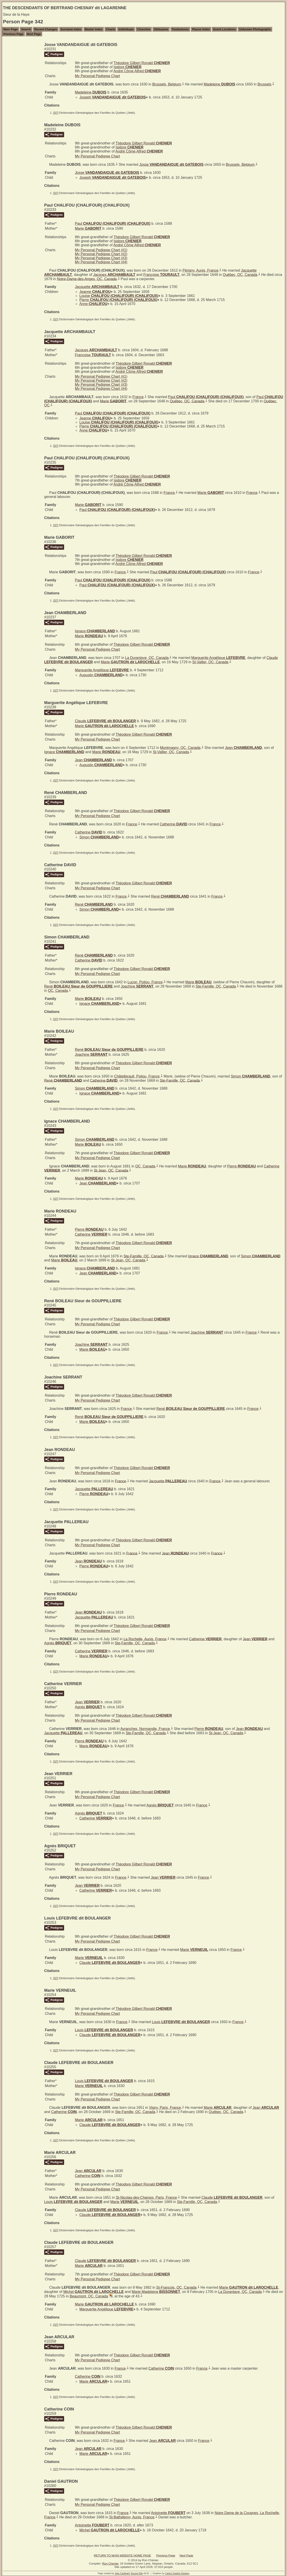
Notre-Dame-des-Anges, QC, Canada (87, 279)
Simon (99, 837)
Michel (93, 2292)
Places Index (201, 29)
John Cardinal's (122, 2573)
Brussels (264, 84)
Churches (143, 29)
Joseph (112, 97)
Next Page (34, 34)
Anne (93, 304)
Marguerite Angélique (218, 658)
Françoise (161, 275)
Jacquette (97, 287)
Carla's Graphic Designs (177, 2573)
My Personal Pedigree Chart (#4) (101, 262)
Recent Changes (45, 29)
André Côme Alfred (137, 71)
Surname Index (71, 29)
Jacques (114, 275)
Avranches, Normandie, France (145, 1729)
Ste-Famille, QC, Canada (216, 986)
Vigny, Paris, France (165, 2107)
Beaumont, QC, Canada (89, 2296)
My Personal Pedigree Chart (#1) (101, 250)
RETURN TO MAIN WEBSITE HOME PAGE (122, 2555)
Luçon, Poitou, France (145, 982)
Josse (171, 164)
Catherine (173, 824)
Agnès (58, 1643)
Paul (112, 223)
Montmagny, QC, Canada (180, 748)
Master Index (93, 29)
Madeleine (219, 84)
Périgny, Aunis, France (200, 270)
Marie (88, 228)
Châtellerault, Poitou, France (137, 1076)
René (170, 896)
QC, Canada (58, 990)
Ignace (95, 631)
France (138, 397)
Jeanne (95, 292)
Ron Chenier (110, 2563)
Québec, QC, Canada (240, 275)
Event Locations (224, 29)
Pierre (118, 300)
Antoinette (168, 2513)
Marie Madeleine (156, 2292)
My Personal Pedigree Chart (97, 76)
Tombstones (180, 29)
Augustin (101, 675)
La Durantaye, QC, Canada (147, 658)
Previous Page (13, 34)
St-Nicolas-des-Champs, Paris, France (146, 2197)
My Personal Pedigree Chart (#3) (101, 258)
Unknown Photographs (255, 29)
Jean (243, 748)
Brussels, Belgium (166, 84)
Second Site (137, 2573)
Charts (110, 29)
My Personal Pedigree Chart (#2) (101, 254)
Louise (118, 296)
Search (26, 29)
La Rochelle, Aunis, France (145, 1639)
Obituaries (161, 29)
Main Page (10, 29)
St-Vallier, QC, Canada (210, 662)
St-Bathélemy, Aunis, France (131, 2517)
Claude (105, 721)
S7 (56, 112)
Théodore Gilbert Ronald (141, 63)
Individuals (126, 29)
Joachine (137, 986)
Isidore (127, 67)
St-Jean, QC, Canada (111, 1170)
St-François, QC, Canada (176, 2287)
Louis (181, 2022)
